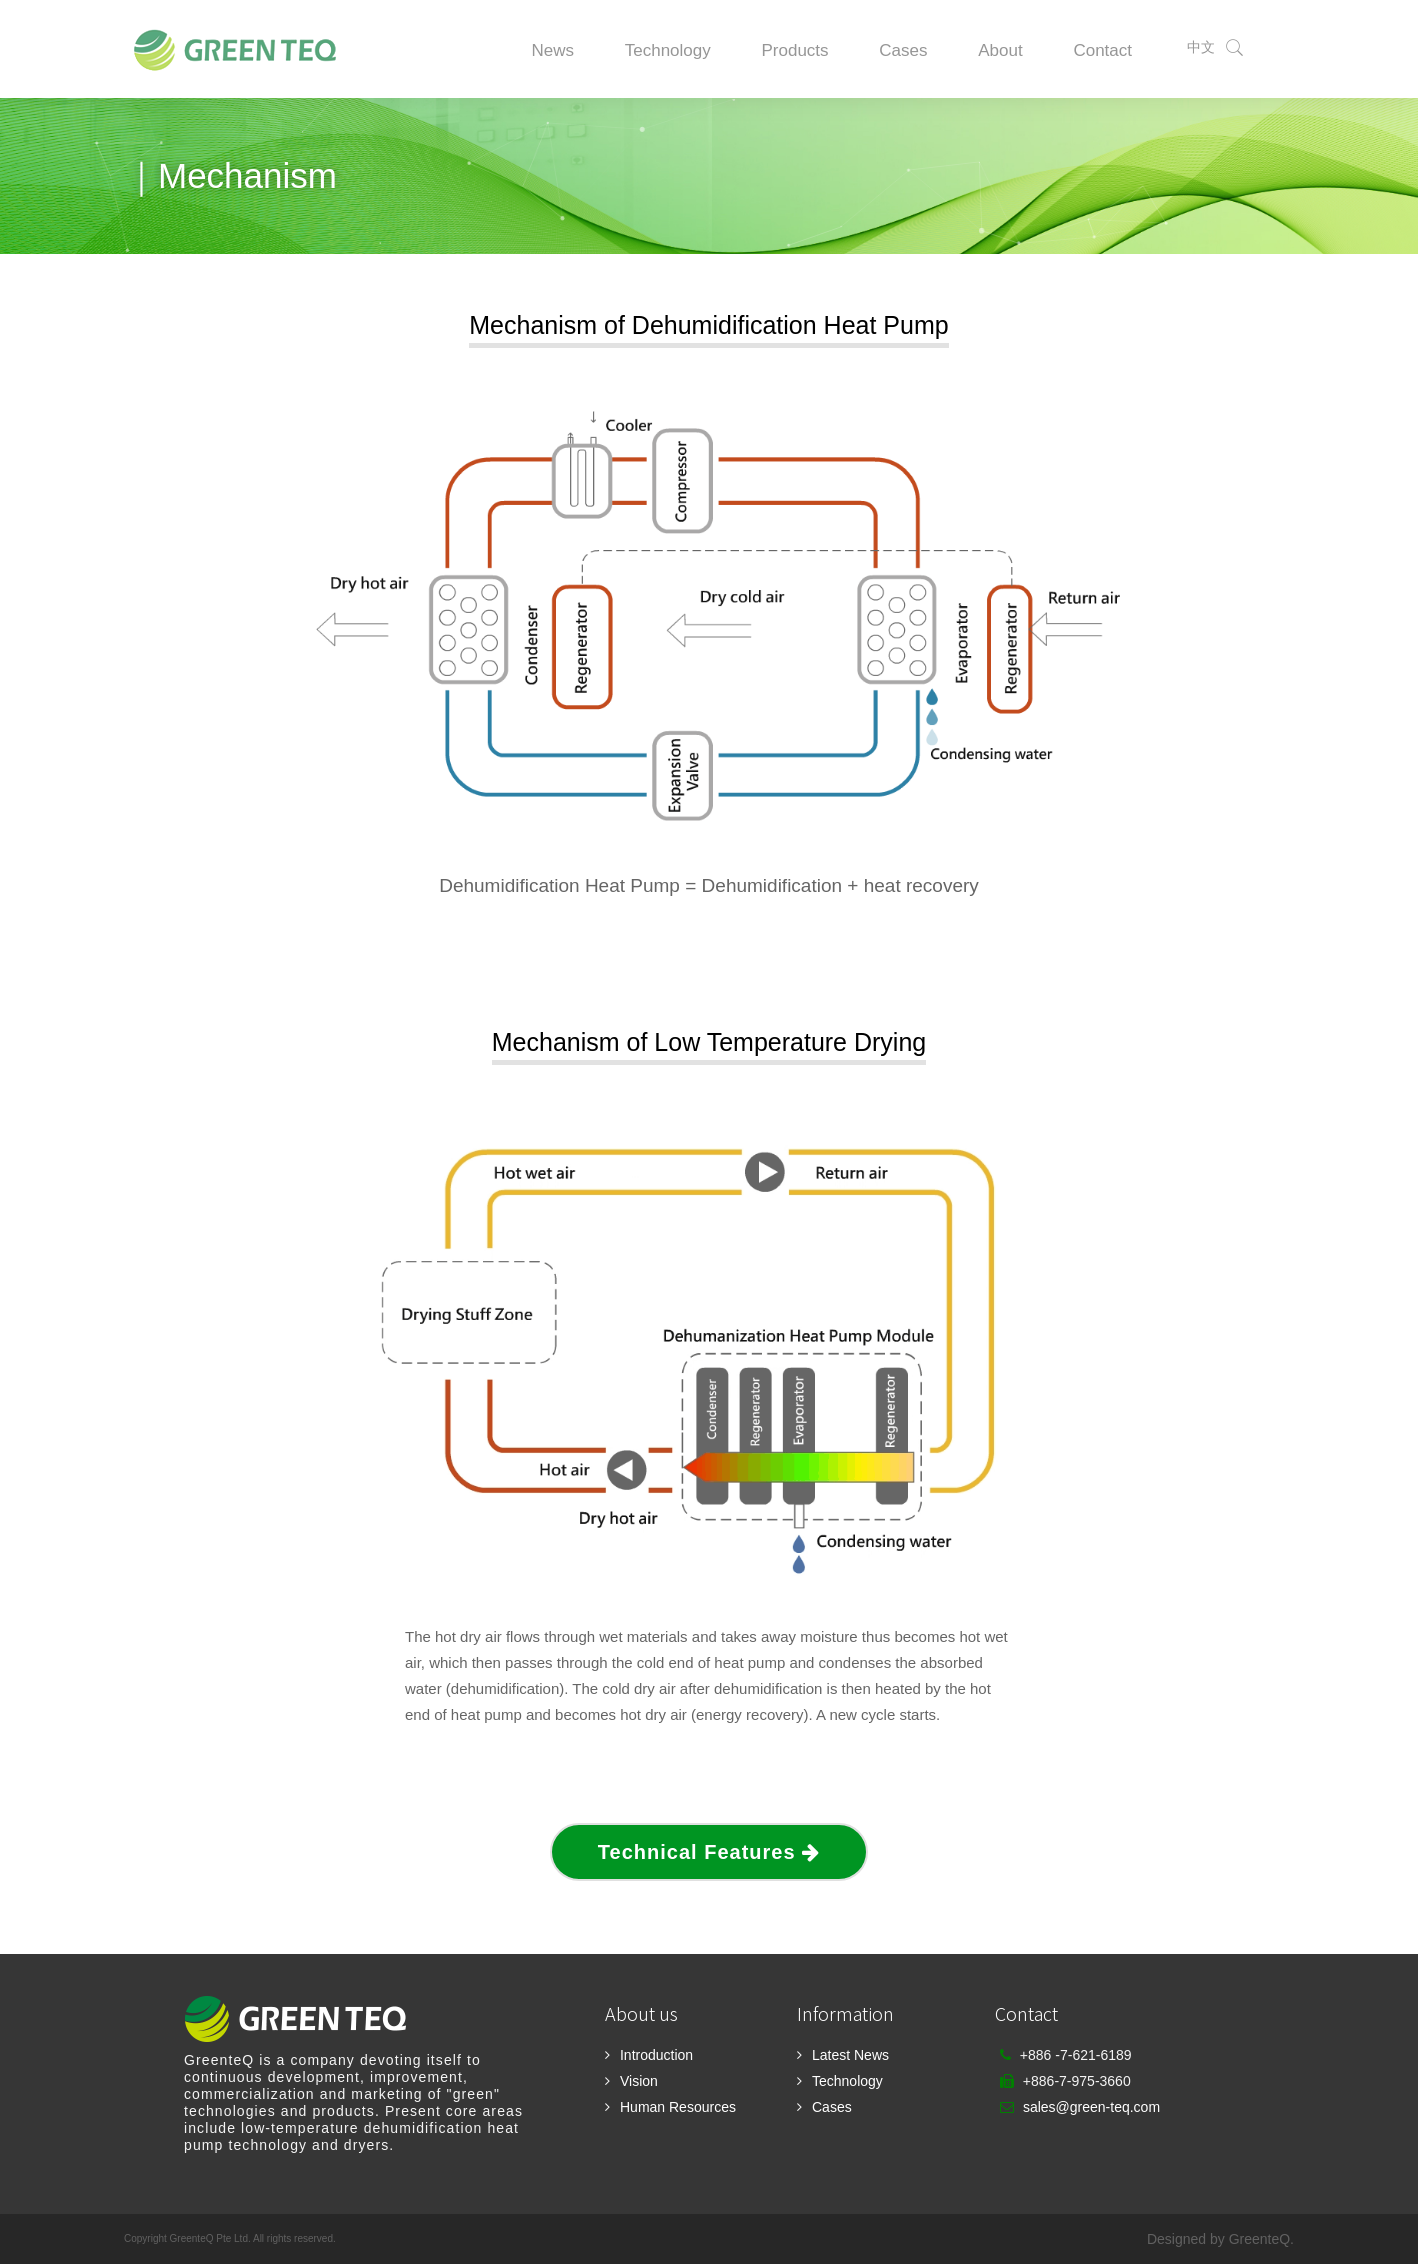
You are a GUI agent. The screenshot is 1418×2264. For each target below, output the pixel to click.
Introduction (656, 2055)
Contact (1102, 50)
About (1000, 50)
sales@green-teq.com (1091, 2107)
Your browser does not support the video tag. (709, 611)
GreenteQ (1259, 2239)
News (552, 50)
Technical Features (709, 1852)
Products (794, 50)
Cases (903, 50)
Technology (668, 50)
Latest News (850, 2055)
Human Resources (678, 2107)
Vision (639, 2081)
